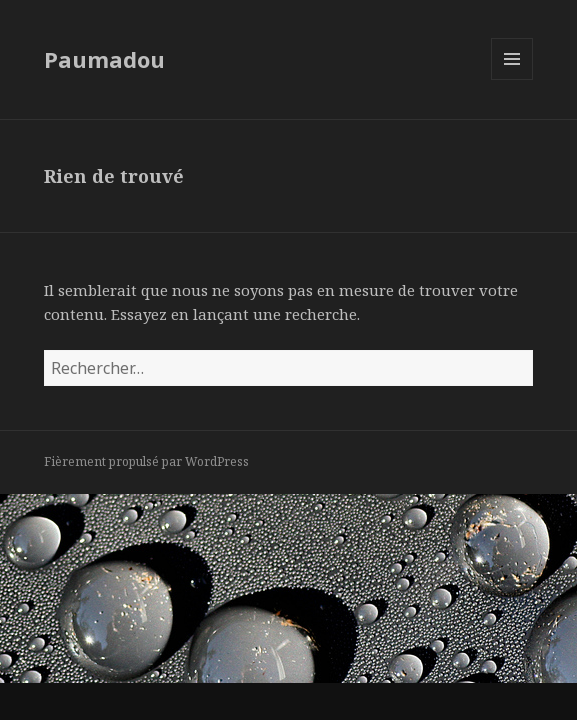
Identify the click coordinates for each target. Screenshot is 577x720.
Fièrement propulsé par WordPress (146, 461)
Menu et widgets (512, 79)
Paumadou (104, 59)
